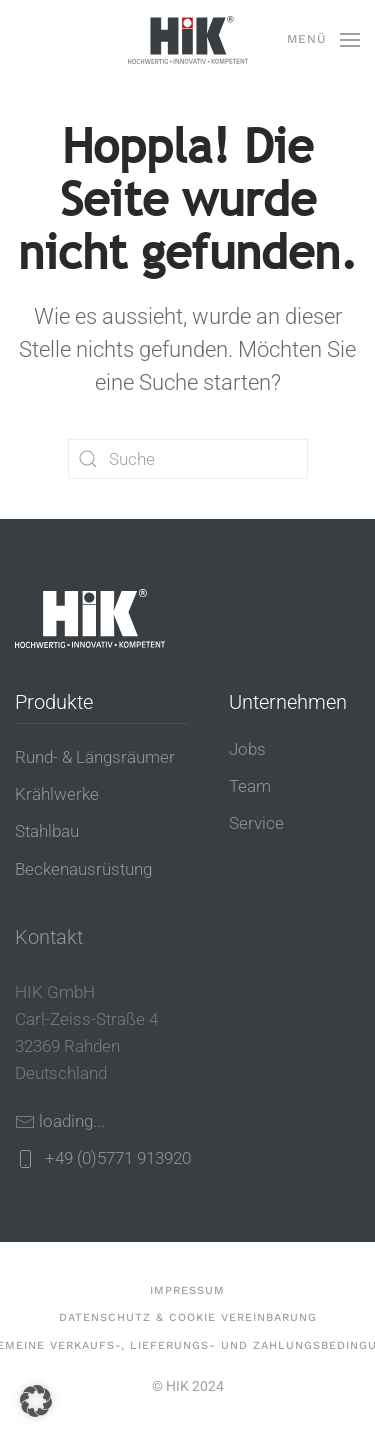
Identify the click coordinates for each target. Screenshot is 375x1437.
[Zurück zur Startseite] (188, 40)
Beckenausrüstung (83, 869)
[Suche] (188, 459)
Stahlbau (47, 831)
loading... (72, 1121)
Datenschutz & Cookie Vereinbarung (188, 1317)
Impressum (187, 1290)
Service (256, 823)
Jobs (247, 749)
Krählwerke (57, 794)
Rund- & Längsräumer (95, 757)
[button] (323, 40)
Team (250, 786)
